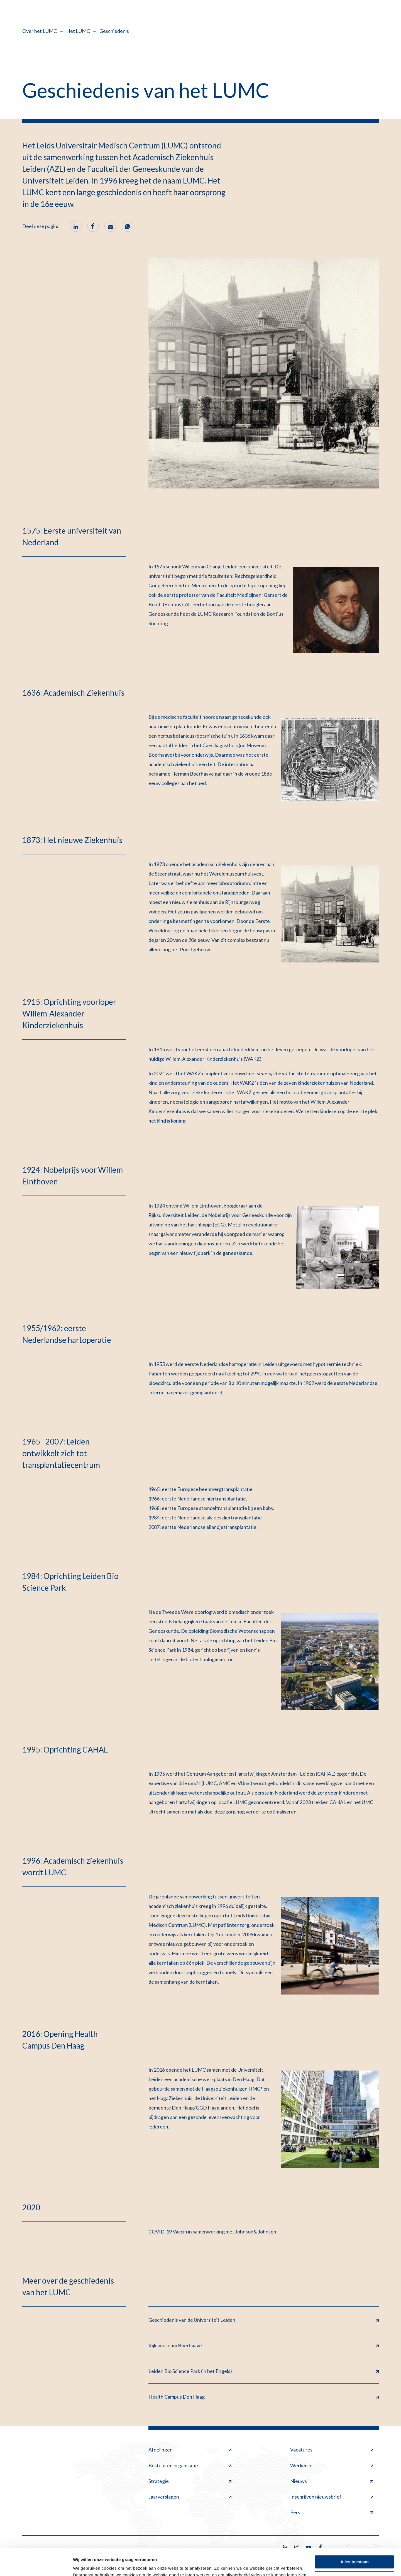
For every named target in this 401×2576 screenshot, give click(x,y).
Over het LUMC (39, 31)
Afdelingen (189, 2450)
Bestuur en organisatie (189, 2465)
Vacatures (331, 2450)
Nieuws (331, 2481)
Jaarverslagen (189, 2497)
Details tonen (86, 2565)
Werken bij (331, 2465)
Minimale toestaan (354, 2552)
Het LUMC (78, 31)
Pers (331, 2512)
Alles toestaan (354, 2536)
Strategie (189, 2481)
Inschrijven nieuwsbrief (331, 2497)
